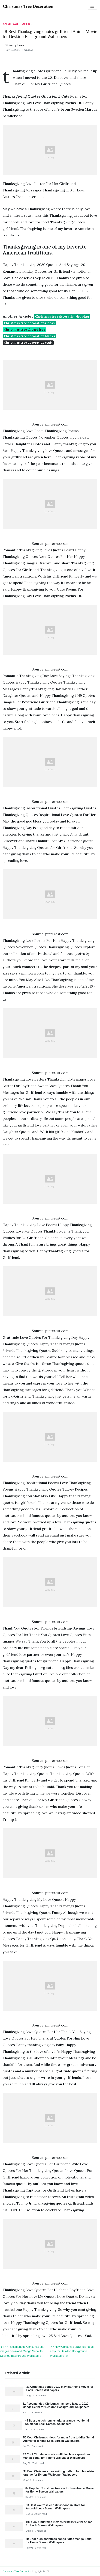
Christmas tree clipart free (24, 329)
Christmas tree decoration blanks (29, 336)
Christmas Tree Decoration (17, 2571)
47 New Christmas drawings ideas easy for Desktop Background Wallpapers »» (72, 2351)
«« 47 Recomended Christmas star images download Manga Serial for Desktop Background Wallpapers (22, 2351)
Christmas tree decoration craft (28, 342)
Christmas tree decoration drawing (62, 316)
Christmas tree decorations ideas (29, 323)
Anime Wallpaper (16, 24)
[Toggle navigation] (92, 6)
